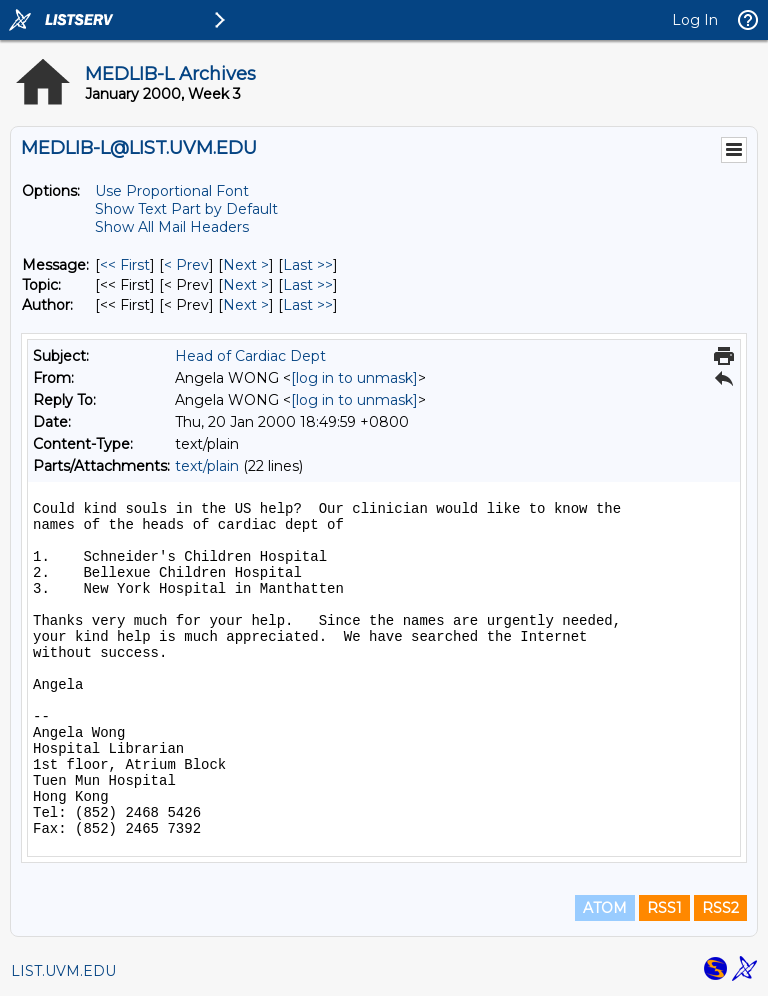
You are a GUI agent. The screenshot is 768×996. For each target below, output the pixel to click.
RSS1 (664, 908)
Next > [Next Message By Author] (246, 305)
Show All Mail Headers (172, 227)
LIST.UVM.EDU (63, 971)
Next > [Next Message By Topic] (246, 285)
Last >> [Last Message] (308, 265)
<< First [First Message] (125, 265)
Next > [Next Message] (246, 265)
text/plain (207, 466)
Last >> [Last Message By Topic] (308, 285)
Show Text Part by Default (186, 209)
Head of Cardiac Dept (250, 356)
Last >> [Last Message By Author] (308, 305)
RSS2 (720, 908)
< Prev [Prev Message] (186, 265)
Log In (695, 20)
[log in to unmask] (354, 378)
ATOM (605, 908)
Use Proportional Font (172, 191)
